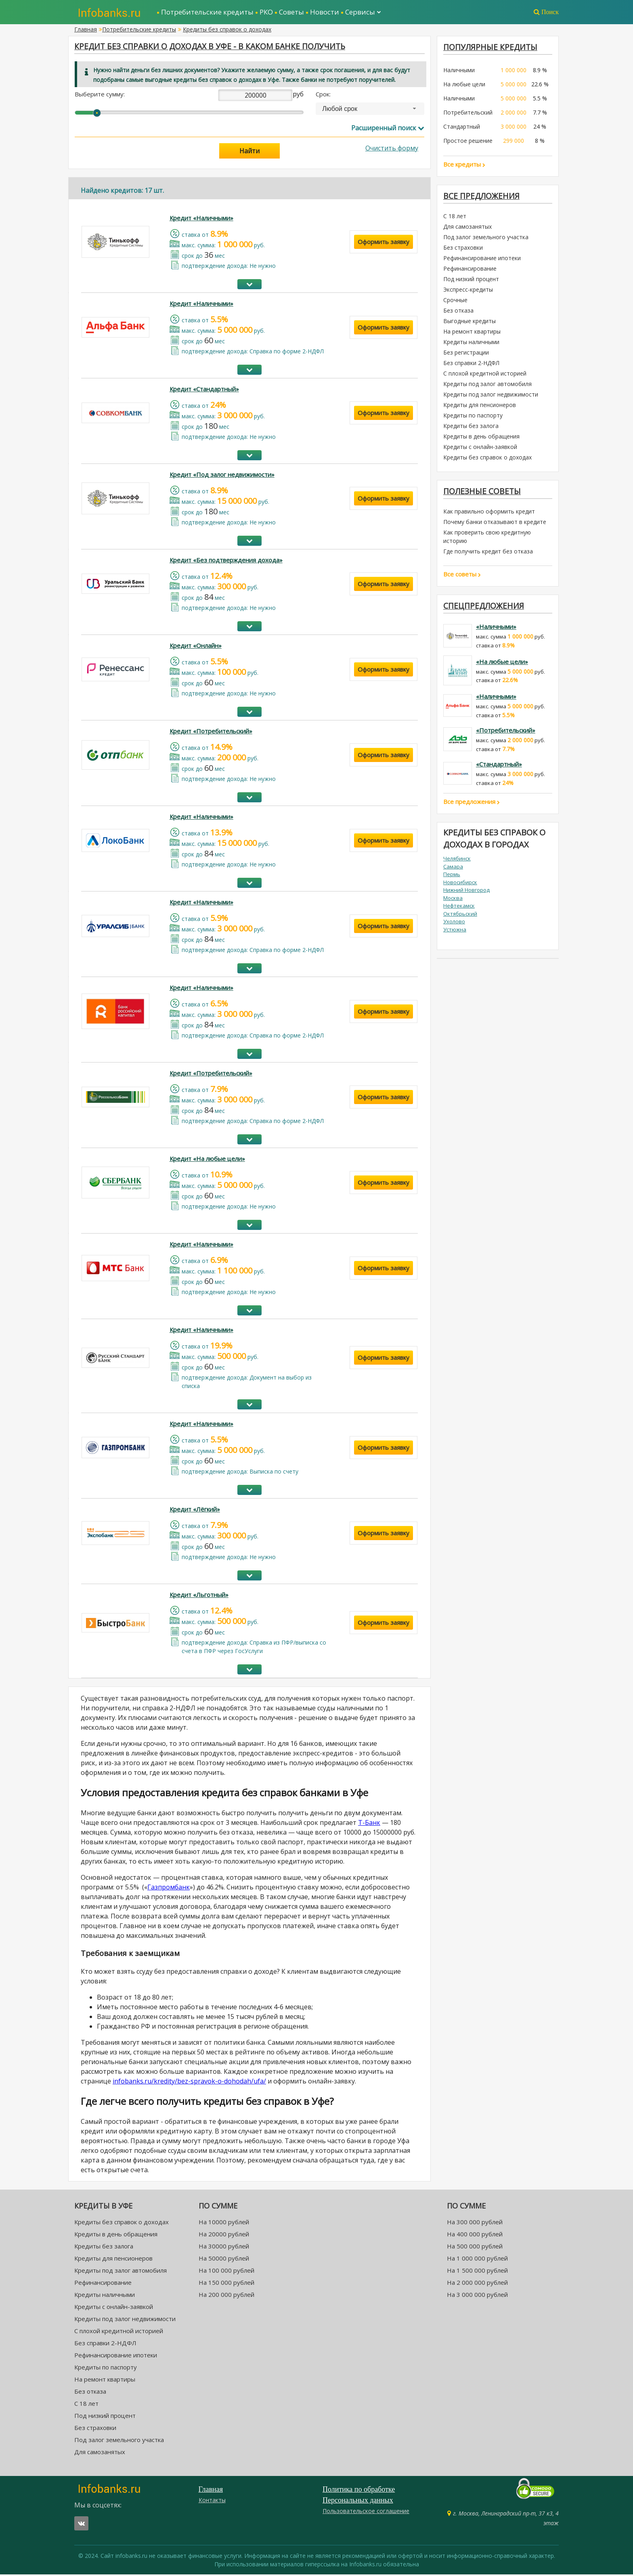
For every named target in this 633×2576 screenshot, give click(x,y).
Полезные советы (482, 493)
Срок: (323, 96)
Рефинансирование (470, 270)
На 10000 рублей (224, 2224)
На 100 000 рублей (226, 2272)
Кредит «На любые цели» (207, 1160)
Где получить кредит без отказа (488, 553)
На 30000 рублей (224, 2248)
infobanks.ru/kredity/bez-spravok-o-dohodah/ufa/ (189, 2083)
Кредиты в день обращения (481, 438)
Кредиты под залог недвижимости (490, 396)
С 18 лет (454, 217)
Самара (453, 869)
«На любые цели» (502, 664)
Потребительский (468, 113)
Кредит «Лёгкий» (195, 1511)
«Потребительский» (505, 733)
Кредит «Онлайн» (196, 647)
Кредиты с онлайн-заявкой (480, 448)
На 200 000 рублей (226, 2296)
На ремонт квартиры (472, 333)
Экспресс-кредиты (468, 291)
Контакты (212, 2501)
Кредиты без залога (471, 427)
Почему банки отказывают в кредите (494, 524)
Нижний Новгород (466, 892)
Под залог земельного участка (485, 238)
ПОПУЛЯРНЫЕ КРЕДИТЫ (491, 47)
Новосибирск (460, 885)
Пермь (451, 877)
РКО (266, 12)
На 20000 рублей (224, 2236)
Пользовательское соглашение (366, 2512)
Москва (453, 900)
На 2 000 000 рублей (477, 2284)
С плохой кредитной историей (484, 375)
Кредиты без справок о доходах (227, 29)
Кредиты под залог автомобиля (487, 385)
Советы (291, 12)
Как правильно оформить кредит (489, 514)
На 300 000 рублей (475, 2224)
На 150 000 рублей (226, 2284)
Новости (324, 12)
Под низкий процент (471, 280)
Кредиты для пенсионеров (479, 406)
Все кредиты (464, 165)
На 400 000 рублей (475, 2236)
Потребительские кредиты (207, 12)
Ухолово (454, 924)
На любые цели (464, 85)
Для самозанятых (467, 228)
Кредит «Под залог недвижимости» (222, 476)
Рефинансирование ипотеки (482, 259)
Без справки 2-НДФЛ (471, 364)
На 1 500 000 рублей (477, 2272)
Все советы (462, 576)
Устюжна (454, 932)
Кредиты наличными (471, 343)
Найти (249, 152)
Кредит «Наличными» (201, 220)
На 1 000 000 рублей (477, 2260)
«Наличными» (496, 630)
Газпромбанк (168, 1888)
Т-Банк (369, 1824)
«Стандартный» (499, 767)
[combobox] (370, 110)
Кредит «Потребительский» (211, 733)
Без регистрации (466, 354)
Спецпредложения (484, 608)
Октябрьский (460, 916)
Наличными (459, 71)
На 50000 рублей (224, 2260)
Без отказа (458, 312)
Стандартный (461, 127)
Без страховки (463, 249)
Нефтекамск (459, 908)
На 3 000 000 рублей (477, 2296)
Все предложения (482, 197)
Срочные (455, 301)
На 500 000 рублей (475, 2248)
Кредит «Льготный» (199, 1596)
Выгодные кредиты (469, 322)
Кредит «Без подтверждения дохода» (226, 562)
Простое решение (468, 141)
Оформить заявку (383, 244)
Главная (85, 29)
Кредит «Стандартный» (204, 391)
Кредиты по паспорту (473, 417)
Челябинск (457, 861)
